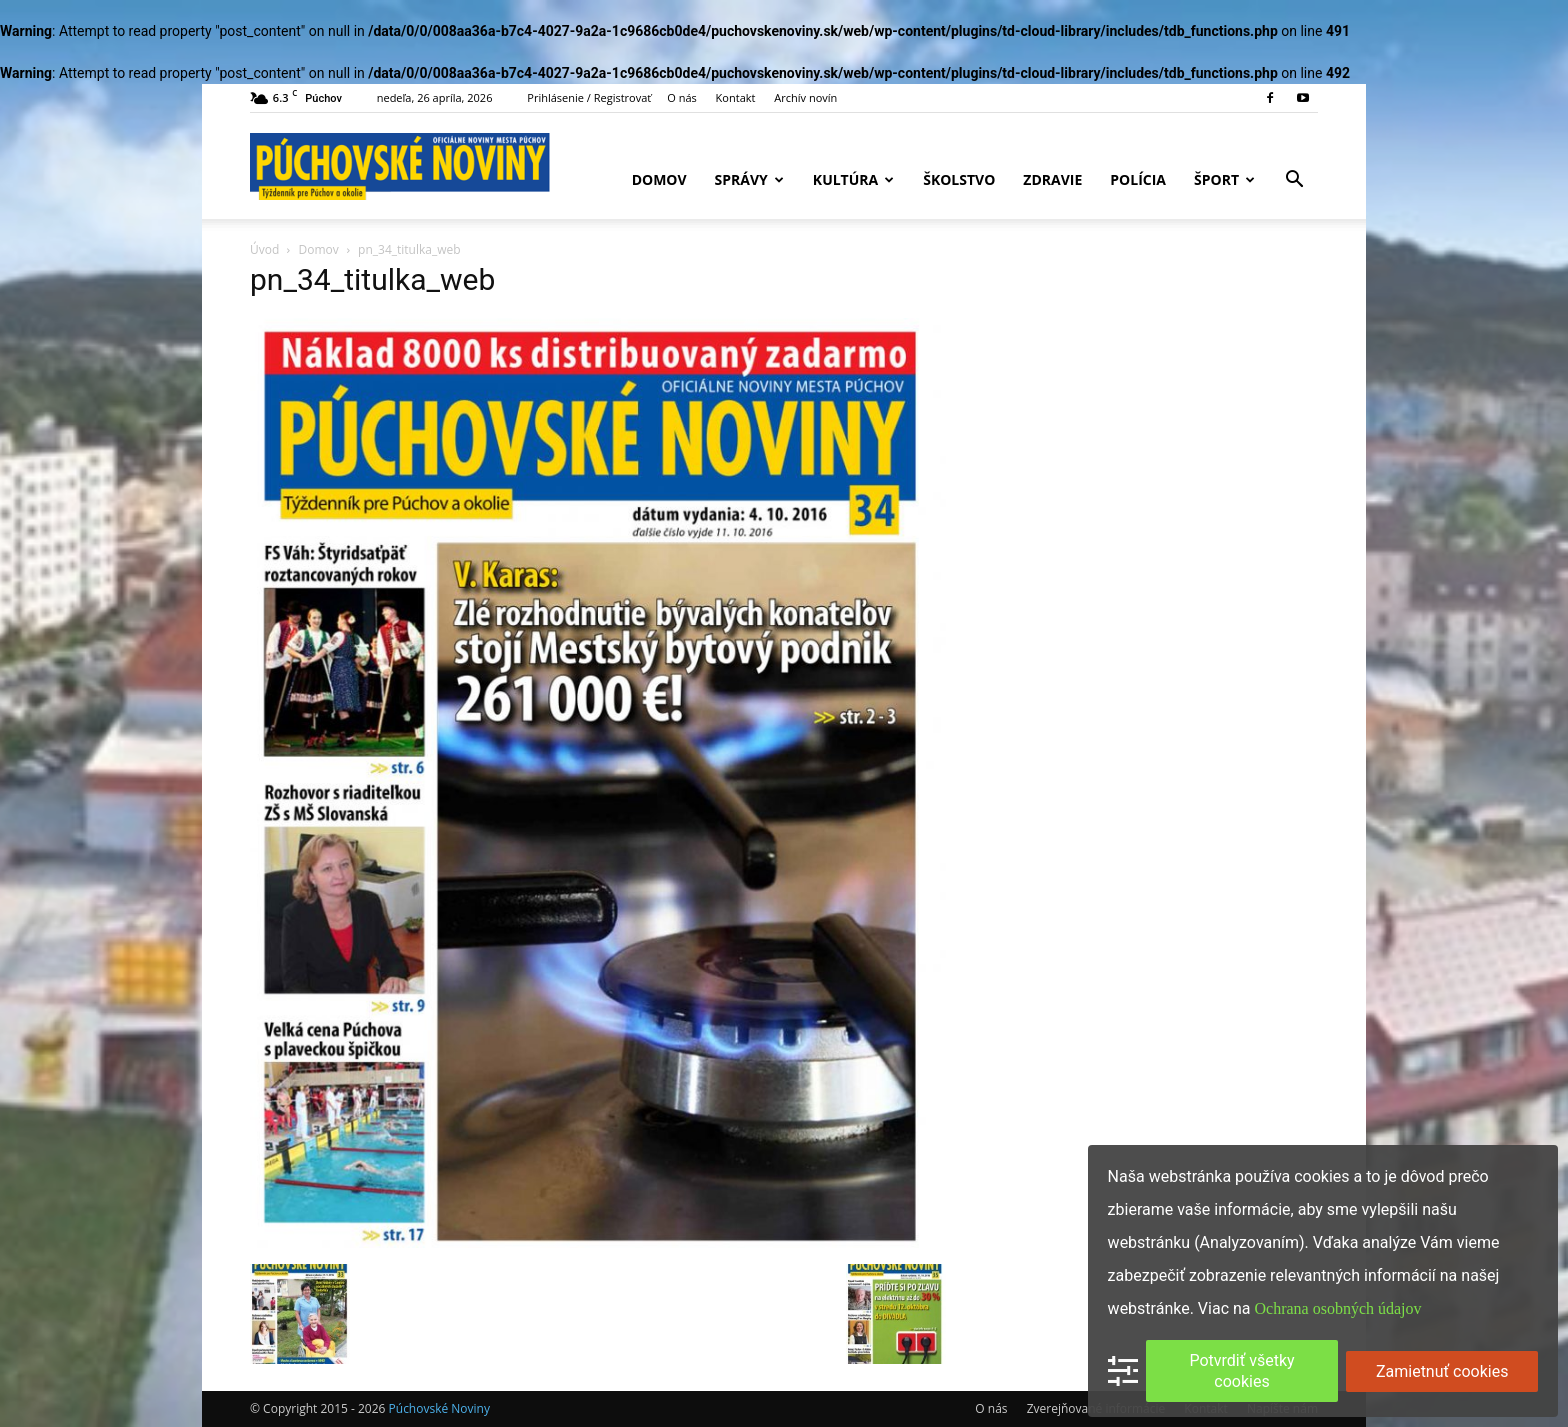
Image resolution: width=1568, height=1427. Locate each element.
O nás (682, 97)
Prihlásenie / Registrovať (589, 97)
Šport (1224, 179)
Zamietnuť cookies (1442, 1371)
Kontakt (736, 97)
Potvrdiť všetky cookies (1241, 1371)
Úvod (264, 249)
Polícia (1138, 179)
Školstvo (959, 179)
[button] (1294, 181)
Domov (659, 179)
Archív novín (805, 97)
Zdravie (1052, 179)
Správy (749, 179)
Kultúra (853, 179)
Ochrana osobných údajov (1338, 1308)
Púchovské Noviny (439, 1408)
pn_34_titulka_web (372, 279)
